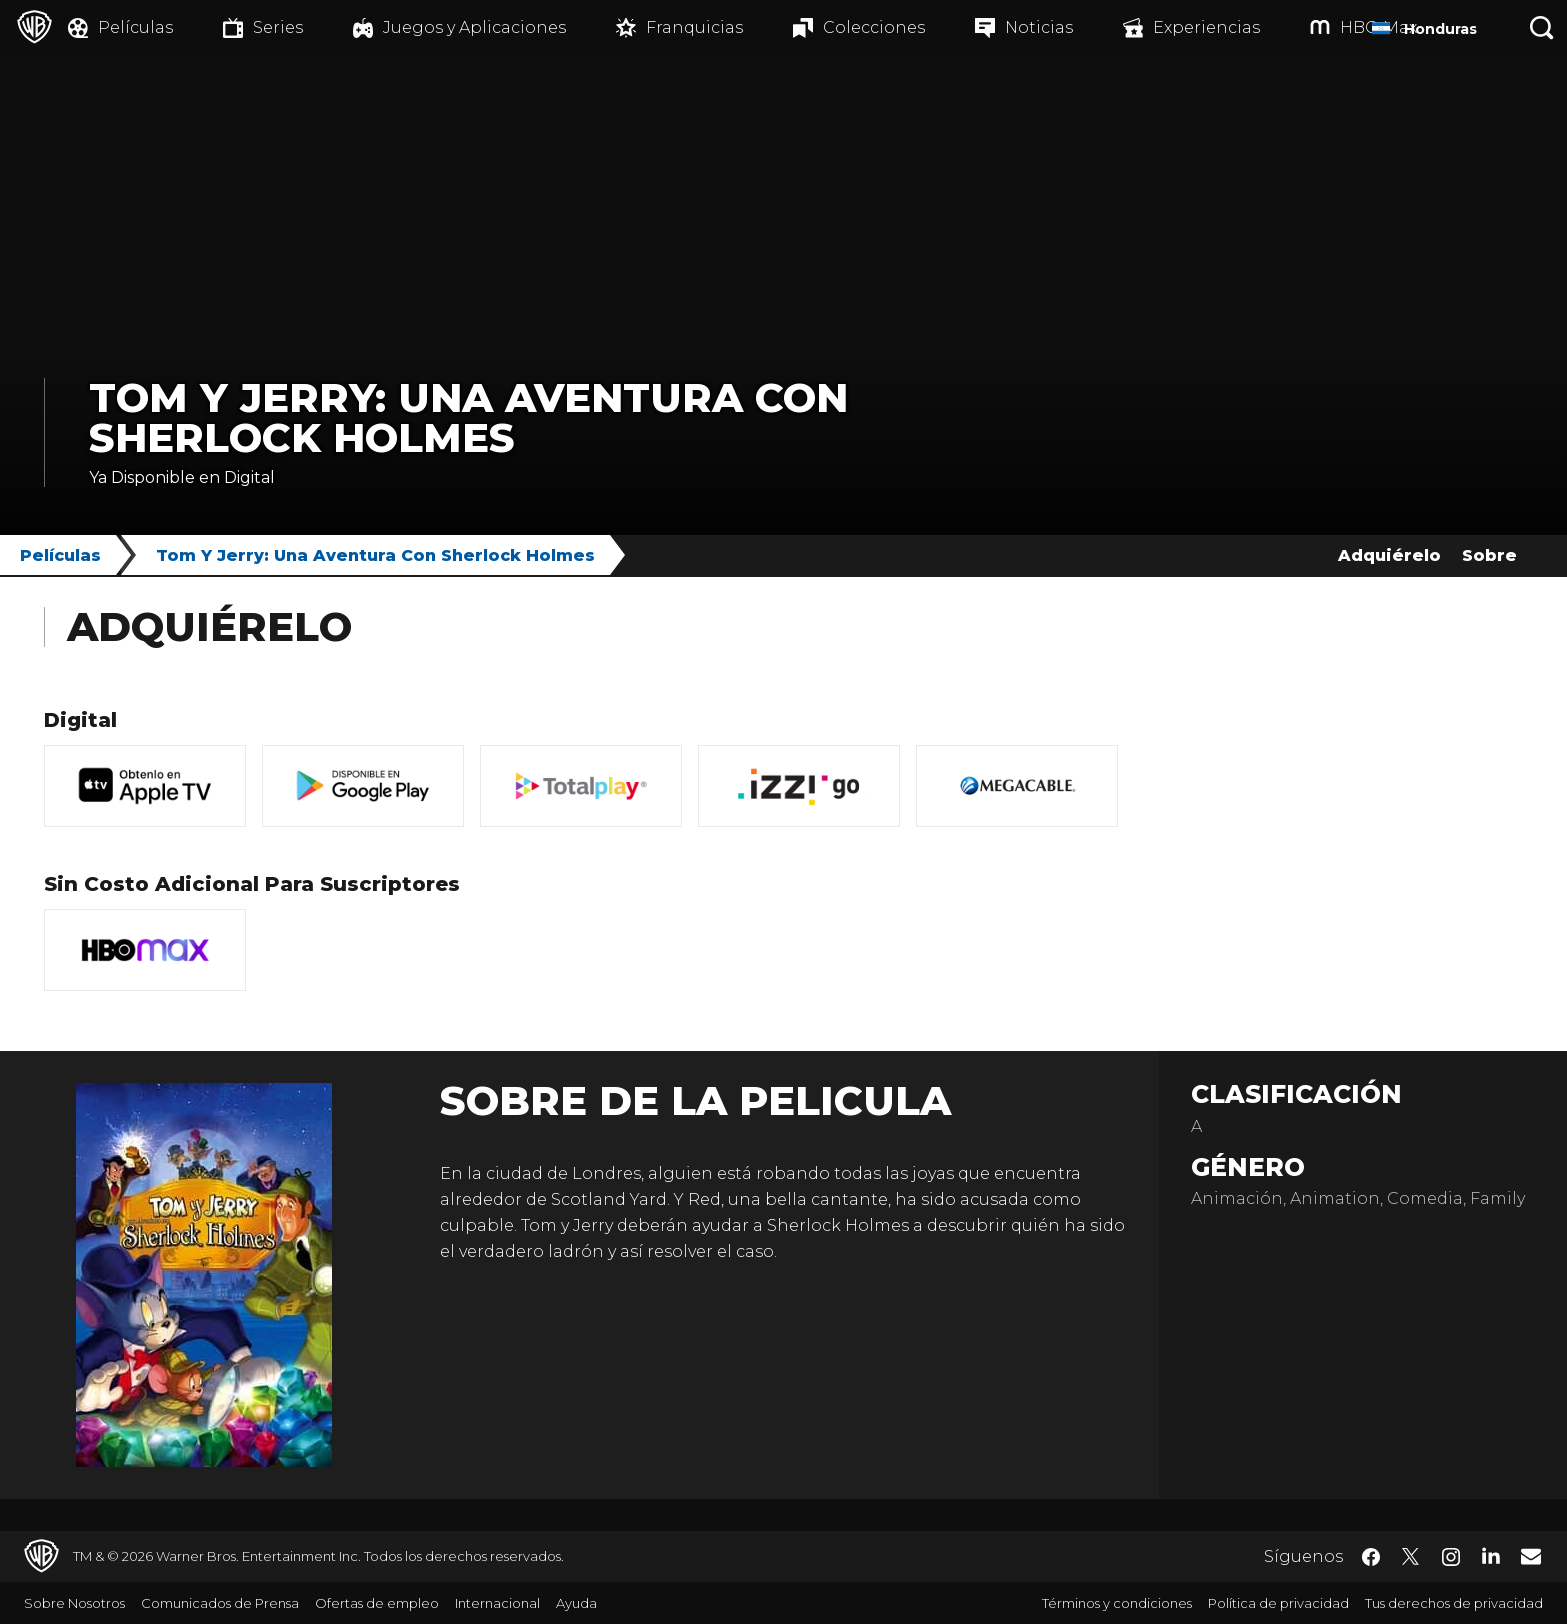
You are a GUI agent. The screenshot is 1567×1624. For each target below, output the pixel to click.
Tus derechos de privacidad (1454, 1603)
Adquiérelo (1389, 555)
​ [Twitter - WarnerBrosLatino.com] (1411, 1557)
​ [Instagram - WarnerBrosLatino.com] (1451, 1557)
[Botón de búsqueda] (1542, 27)
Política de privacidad (1278, 1603)
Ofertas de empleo (377, 1603)
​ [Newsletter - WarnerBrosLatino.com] (1531, 1556)
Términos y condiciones (1117, 1603)
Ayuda (576, 1603)
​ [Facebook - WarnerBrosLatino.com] (1371, 1557)
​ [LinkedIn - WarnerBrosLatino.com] (1491, 1555)
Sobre (1489, 555)
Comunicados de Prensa (220, 1603)
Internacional (497, 1603)
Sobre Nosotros (74, 1603)
